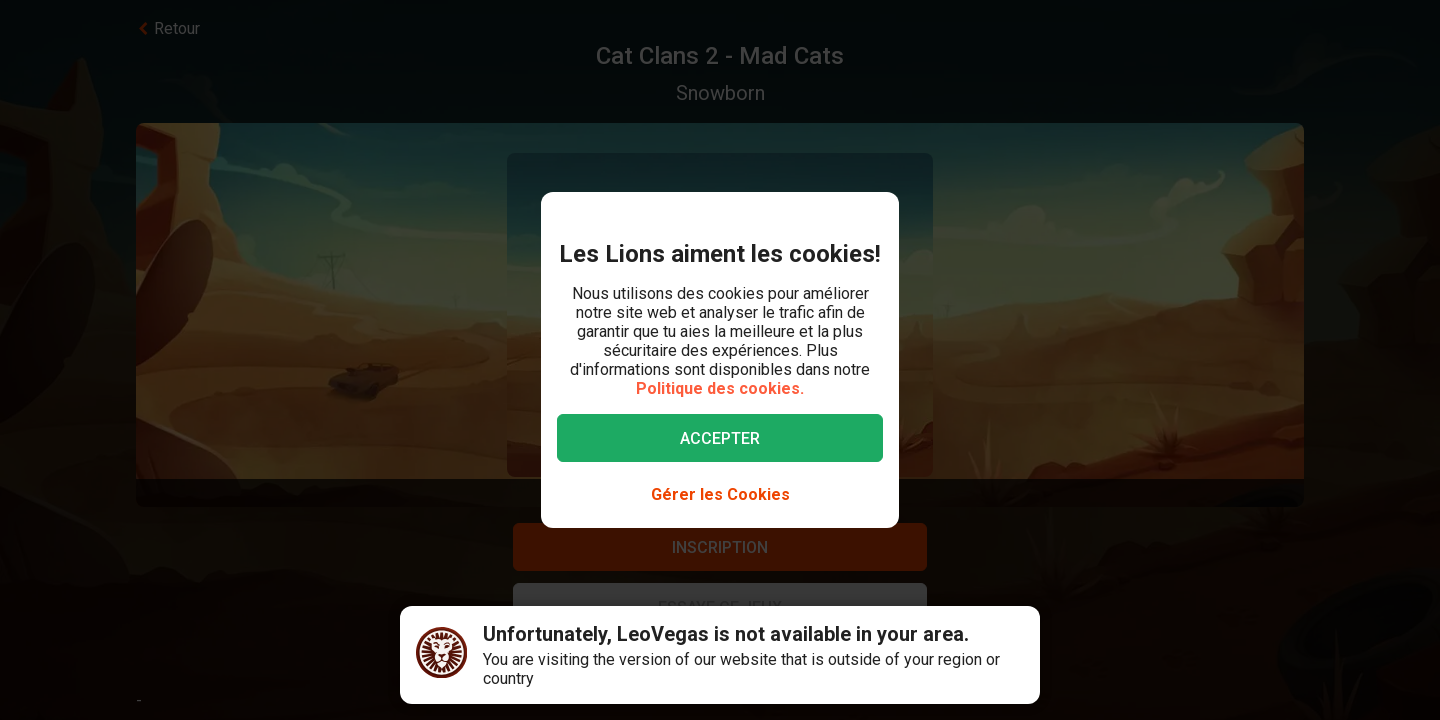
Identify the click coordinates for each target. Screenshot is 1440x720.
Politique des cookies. (720, 388)
